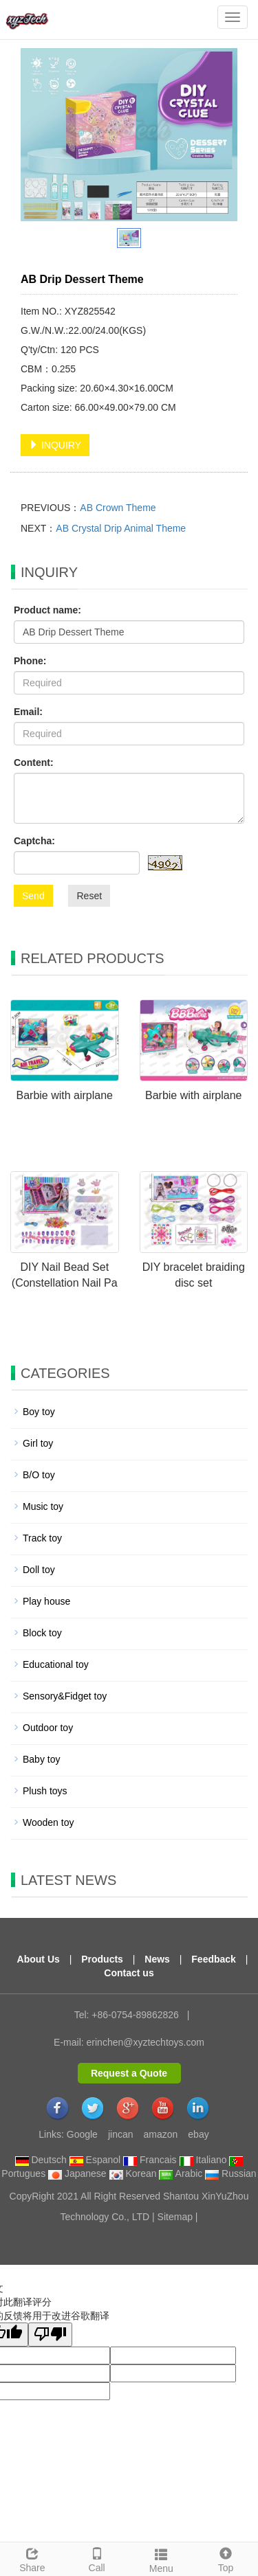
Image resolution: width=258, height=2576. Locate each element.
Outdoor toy (48, 1727)
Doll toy (39, 1569)
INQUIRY (55, 445)
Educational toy (56, 1664)
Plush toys (45, 1790)
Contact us (128, 1972)
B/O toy (39, 1474)
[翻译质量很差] (50, 2335)
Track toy (42, 1538)
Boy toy (39, 1411)
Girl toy (38, 1443)
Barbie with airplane (64, 1095)
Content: (34, 762)
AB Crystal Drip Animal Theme (121, 528)
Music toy (43, 1506)
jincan (120, 2134)
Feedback (213, 1959)
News (157, 1959)
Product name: (47, 610)
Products (102, 1959)
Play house (46, 1601)
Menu (161, 2559)
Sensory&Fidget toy (65, 1696)
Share (32, 2558)
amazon (161, 2134)
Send (33, 895)
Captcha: (34, 840)
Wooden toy (48, 1822)
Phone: (30, 660)
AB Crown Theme (117, 507)
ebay (198, 2134)
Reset (89, 895)
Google (82, 2134)
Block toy (42, 1632)
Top (225, 2558)
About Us (38, 1959)
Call (97, 2558)
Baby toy (41, 1759)
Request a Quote (129, 2073)
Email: (28, 711)
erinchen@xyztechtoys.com (145, 2042)
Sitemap (175, 2216)
